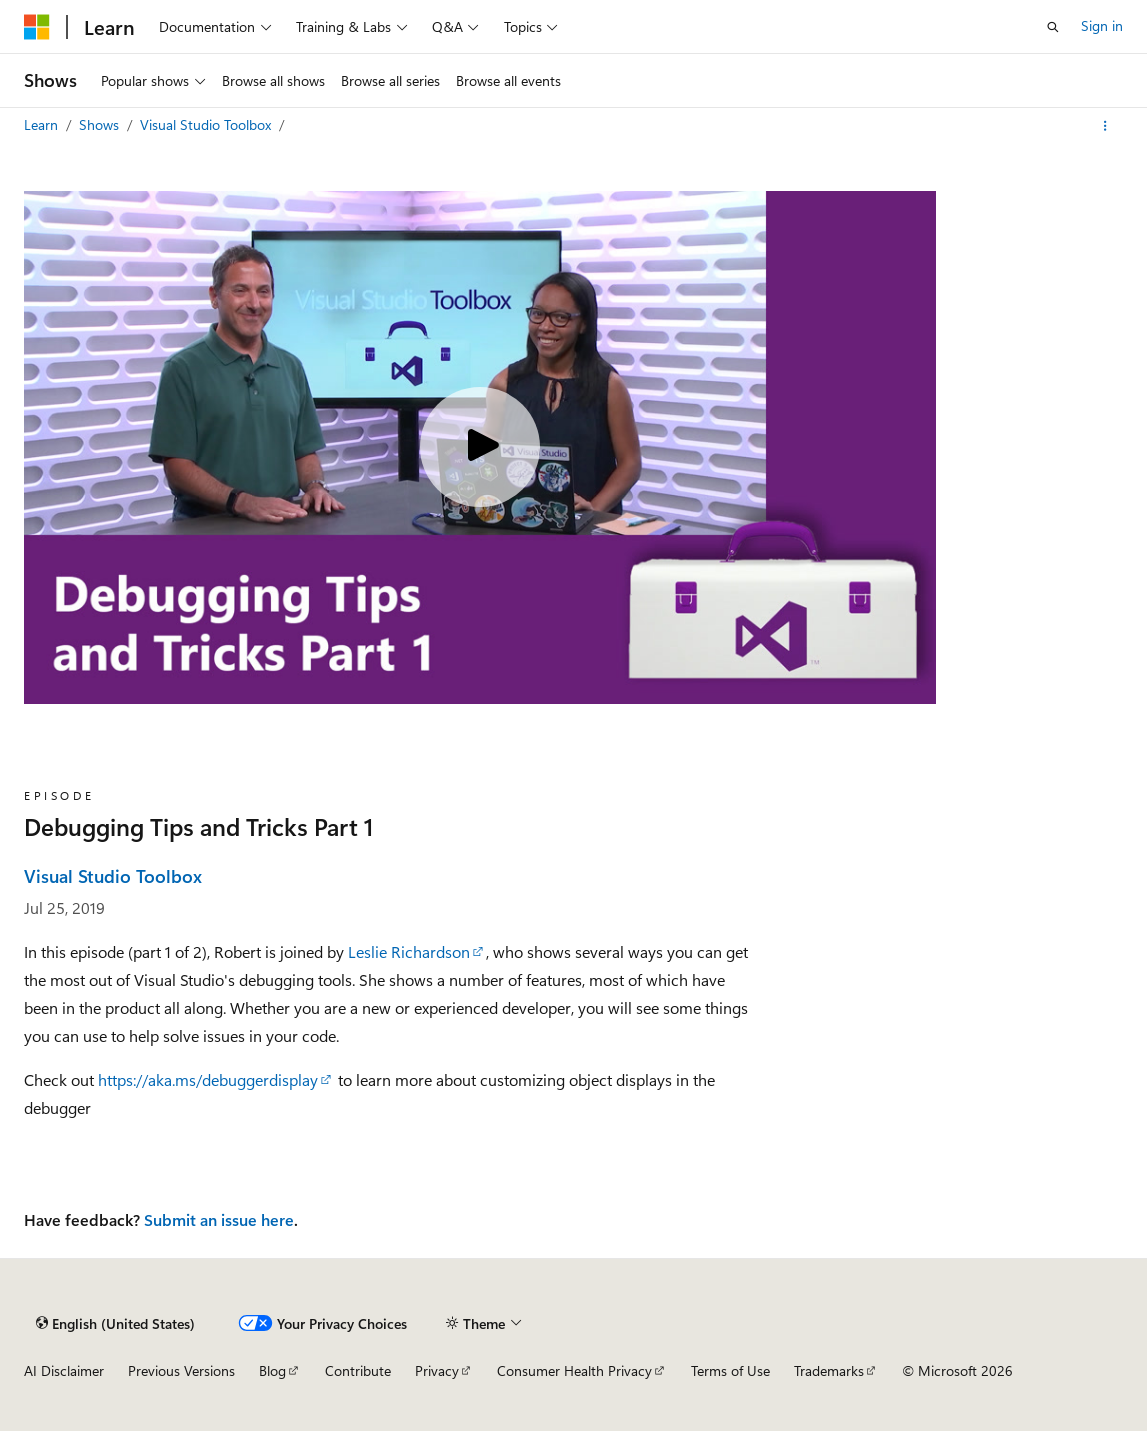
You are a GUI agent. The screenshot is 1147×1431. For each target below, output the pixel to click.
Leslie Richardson (409, 951)
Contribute (358, 1370)
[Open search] (1053, 27)
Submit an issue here (219, 1219)
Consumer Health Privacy (574, 1370)
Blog (272, 1370)
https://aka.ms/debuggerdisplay (208, 1079)
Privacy (437, 1370)
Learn (43, 124)
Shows (101, 124)
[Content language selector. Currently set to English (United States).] (115, 1323)
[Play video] (480, 447)
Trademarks (829, 1370)
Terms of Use (730, 1370)
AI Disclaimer (64, 1370)
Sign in (1102, 25)
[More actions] (1105, 126)
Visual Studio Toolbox (207, 124)
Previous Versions (181, 1370)
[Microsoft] (37, 27)
